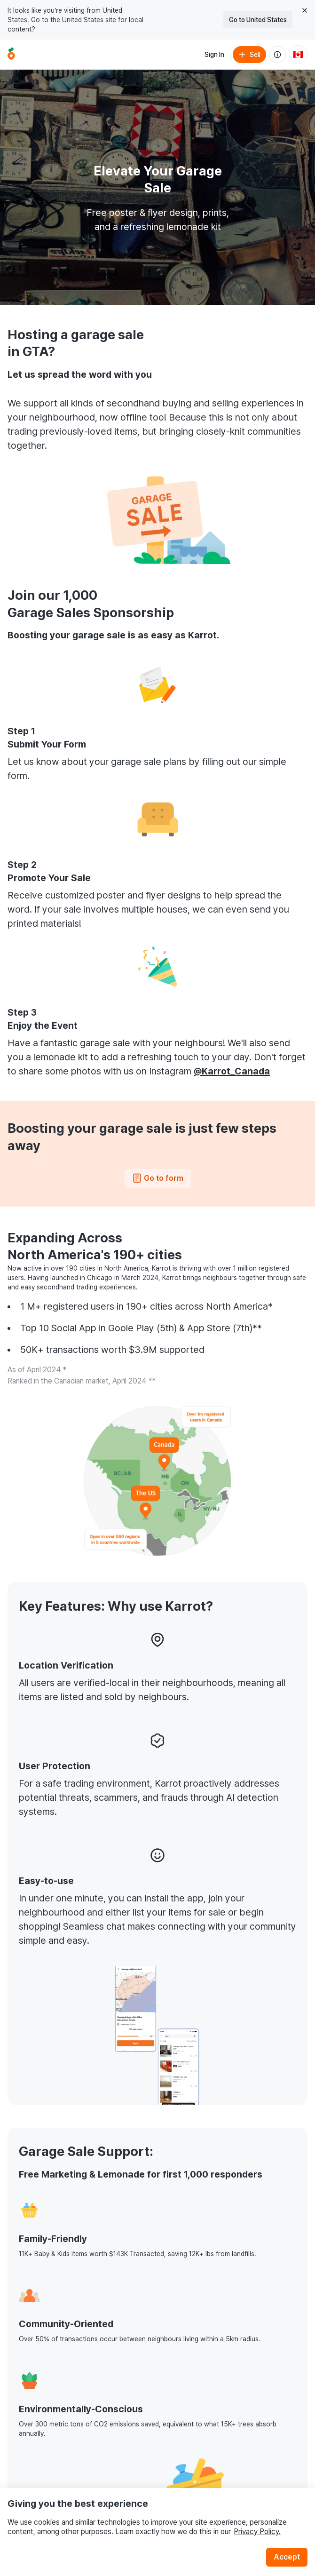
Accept (287, 2556)
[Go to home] (11, 55)
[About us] (277, 54)
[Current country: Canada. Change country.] (298, 54)
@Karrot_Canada (232, 1071)
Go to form (157, 1178)
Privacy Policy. (257, 2531)
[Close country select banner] (304, 10)
